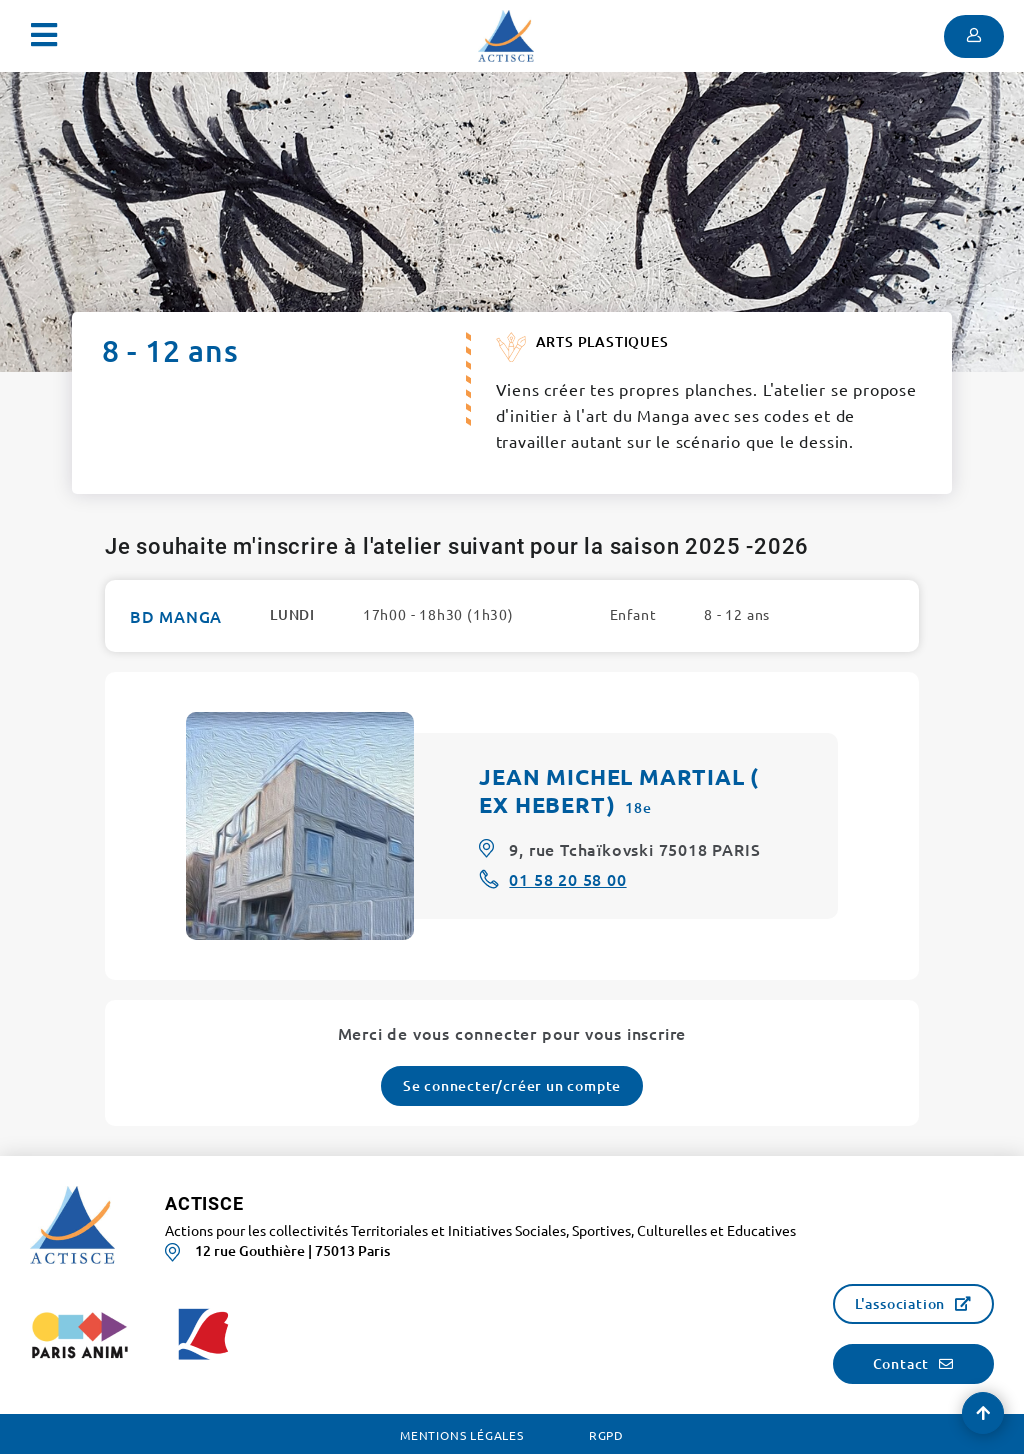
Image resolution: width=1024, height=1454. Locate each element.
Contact (901, 1363)
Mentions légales (462, 1435)
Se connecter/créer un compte (512, 1085)
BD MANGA (176, 616)
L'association (900, 1303)
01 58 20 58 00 (567, 879)
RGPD (606, 1435)
